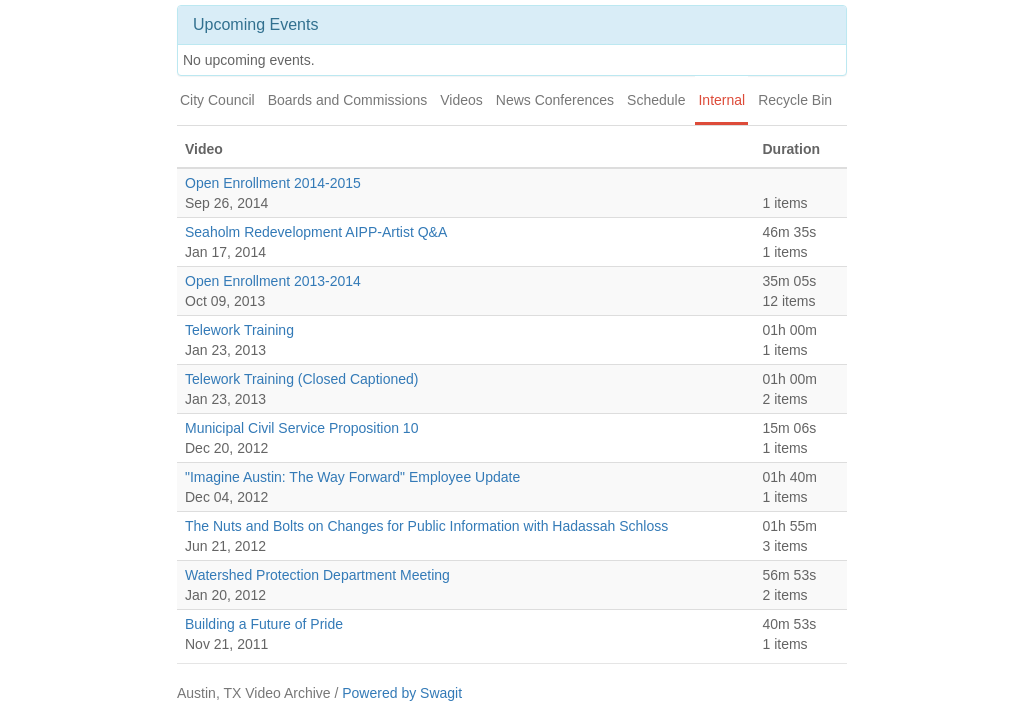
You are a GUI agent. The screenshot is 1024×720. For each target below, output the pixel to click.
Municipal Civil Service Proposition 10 (301, 428)
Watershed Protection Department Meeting (317, 575)
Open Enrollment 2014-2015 (273, 183)
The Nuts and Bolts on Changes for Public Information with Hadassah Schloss (426, 526)
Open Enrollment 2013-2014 (273, 281)
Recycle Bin (795, 100)
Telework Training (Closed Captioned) (301, 379)
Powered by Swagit (402, 693)
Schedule (656, 100)
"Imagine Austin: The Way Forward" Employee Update (352, 477)
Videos (461, 100)
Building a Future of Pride (264, 624)
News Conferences (555, 100)
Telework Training (239, 330)
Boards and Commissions (348, 100)
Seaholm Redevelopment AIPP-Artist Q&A (316, 232)
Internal (721, 100)
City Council (217, 100)
